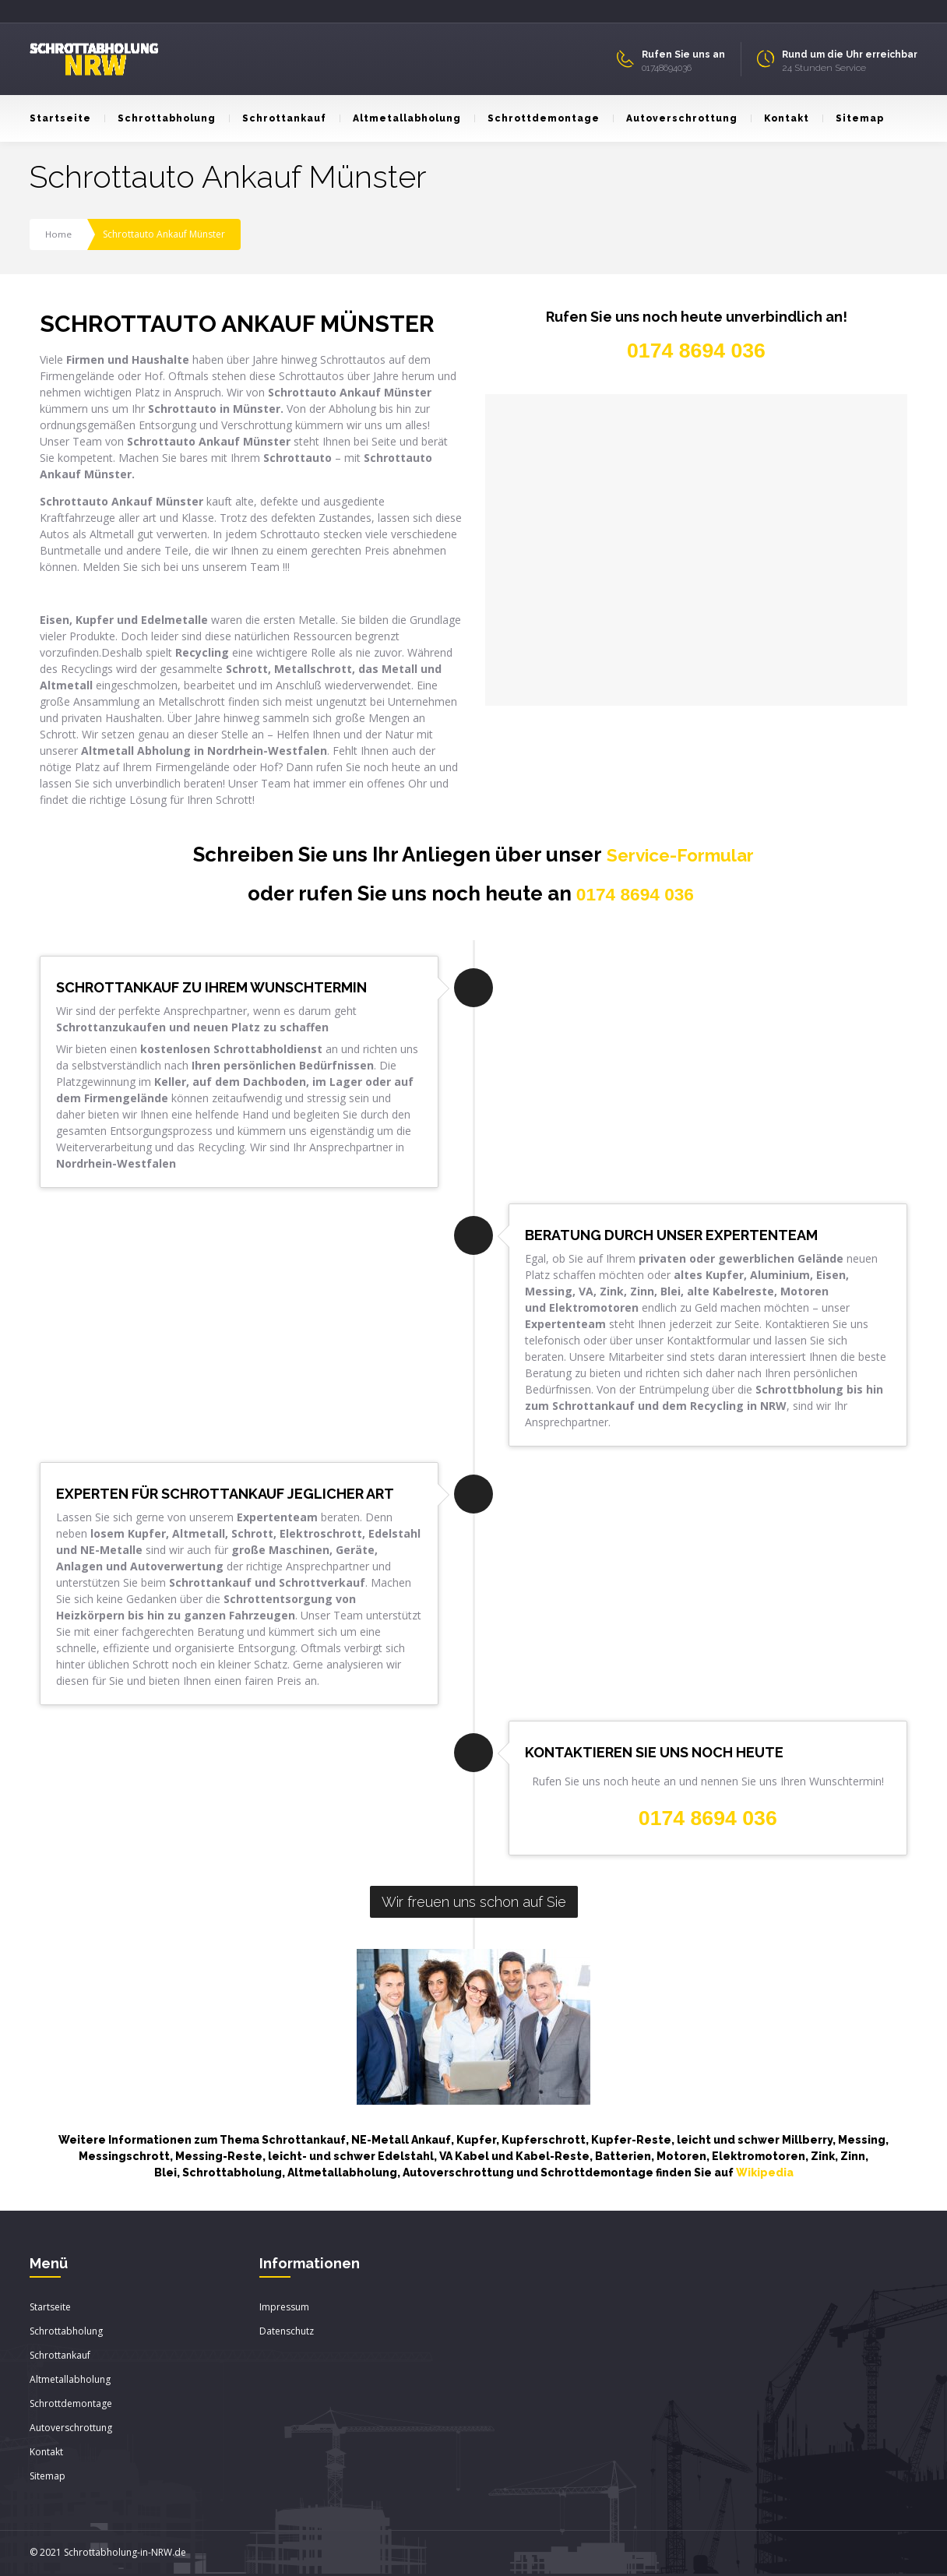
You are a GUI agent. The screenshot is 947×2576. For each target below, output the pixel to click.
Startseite (60, 118)
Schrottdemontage (537, 118)
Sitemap (853, 118)
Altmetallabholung (400, 118)
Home (58, 234)
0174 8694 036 (635, 895)
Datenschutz (286, 2332)
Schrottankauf (277, 118)
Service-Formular (680, 854)
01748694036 (667, 67)
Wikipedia (765, 2174)
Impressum (284, 2308)
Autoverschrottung (675, 118)
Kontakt (780, 118)
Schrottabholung (160, 118)
